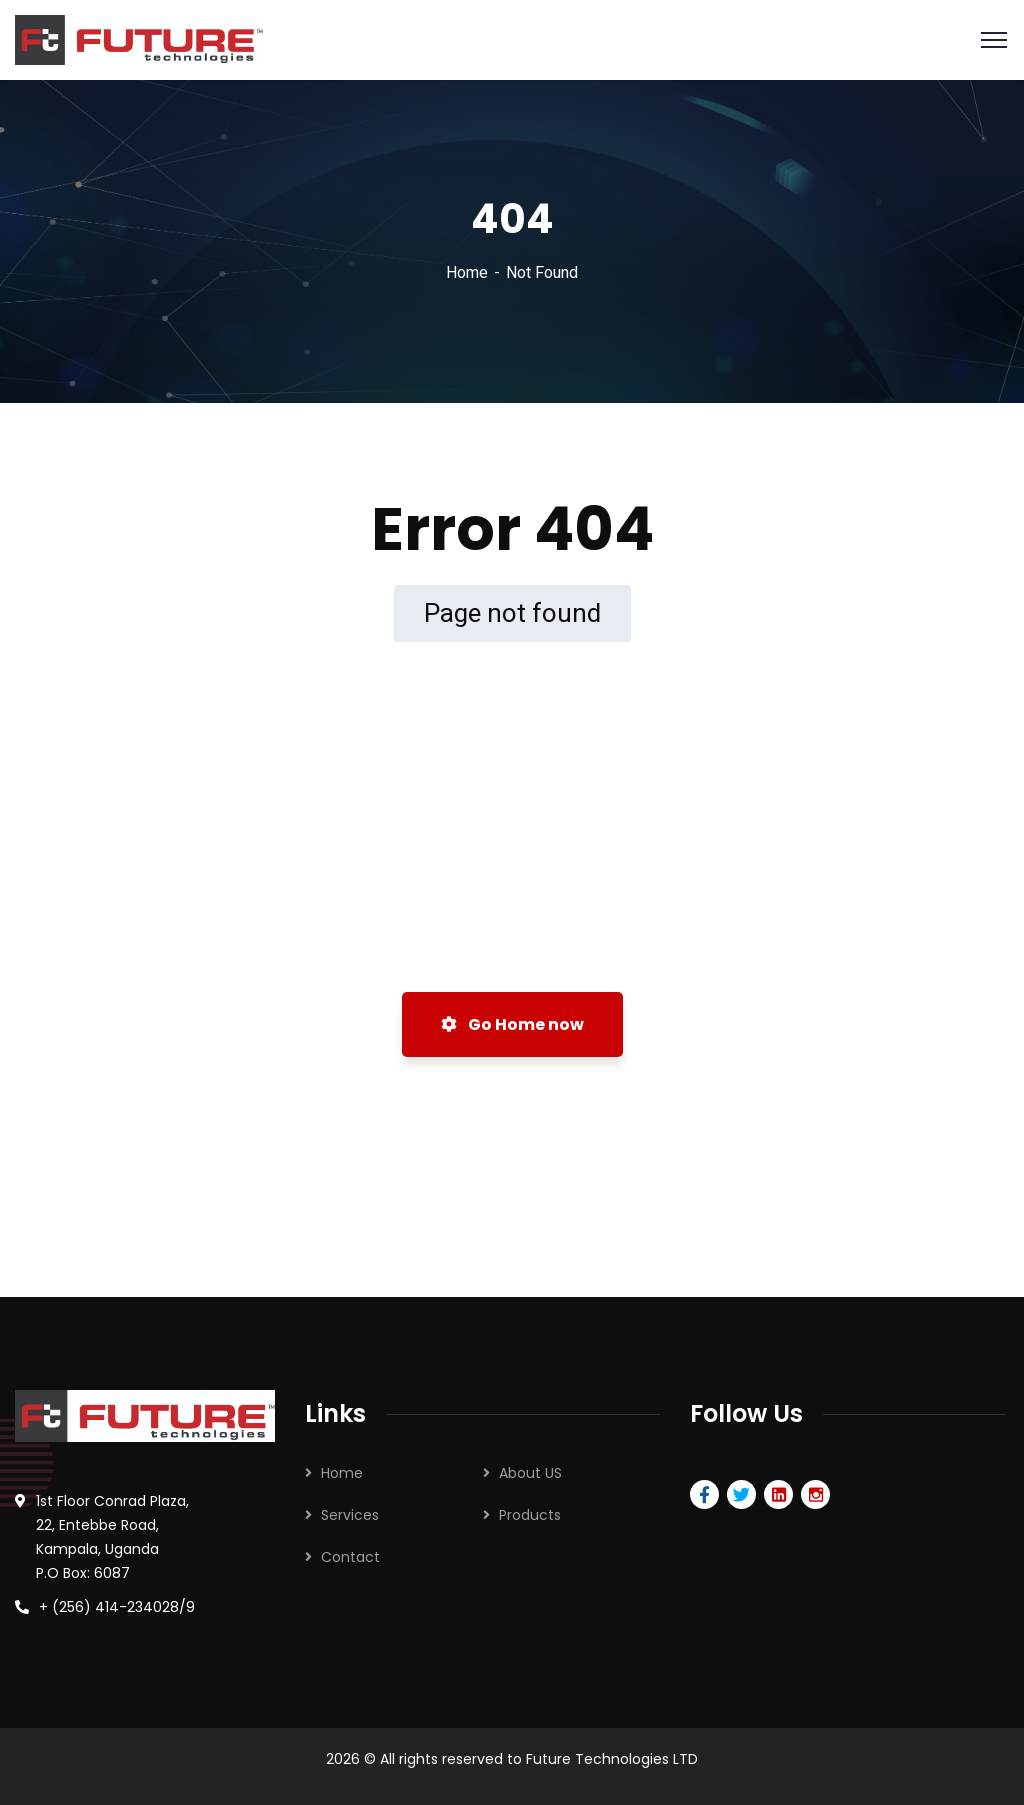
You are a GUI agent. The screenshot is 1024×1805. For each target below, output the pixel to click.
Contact (350, 1557)
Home (467, 272)
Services (350, 1515)
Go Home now (512, 1024)
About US (530, 1473)
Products (530, 1515)
